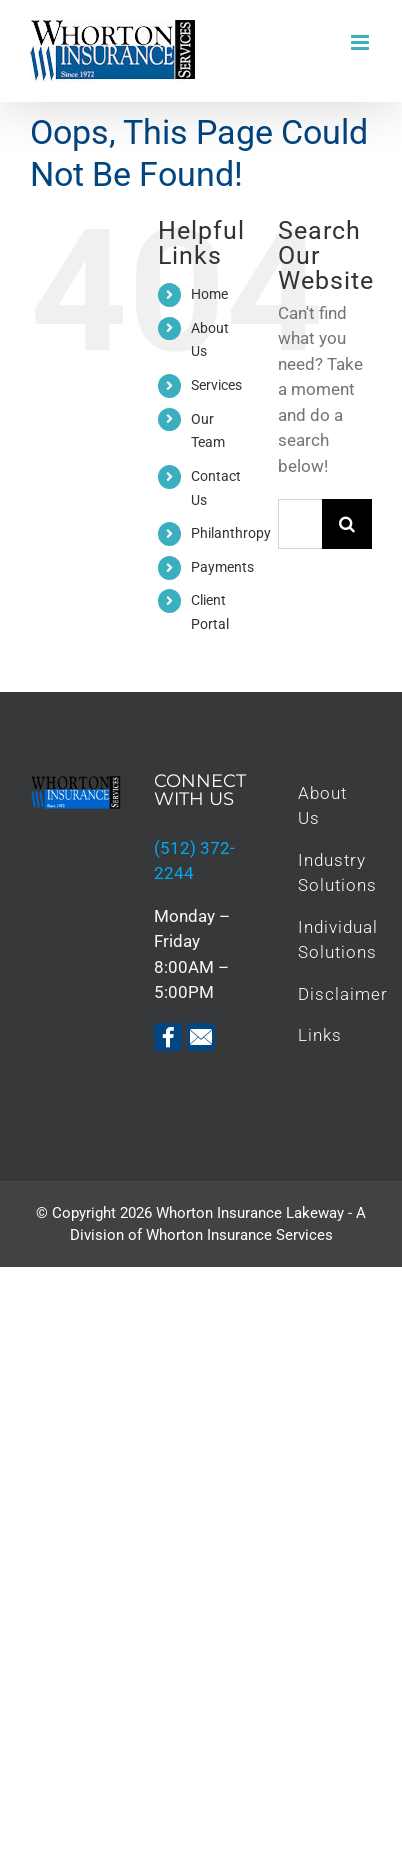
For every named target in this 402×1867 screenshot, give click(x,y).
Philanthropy (231, 533)
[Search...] (300, 524)
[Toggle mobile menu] (361, 42)
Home (209, 294)
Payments (222, 567)
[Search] (347, 524)
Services (216, 385)
